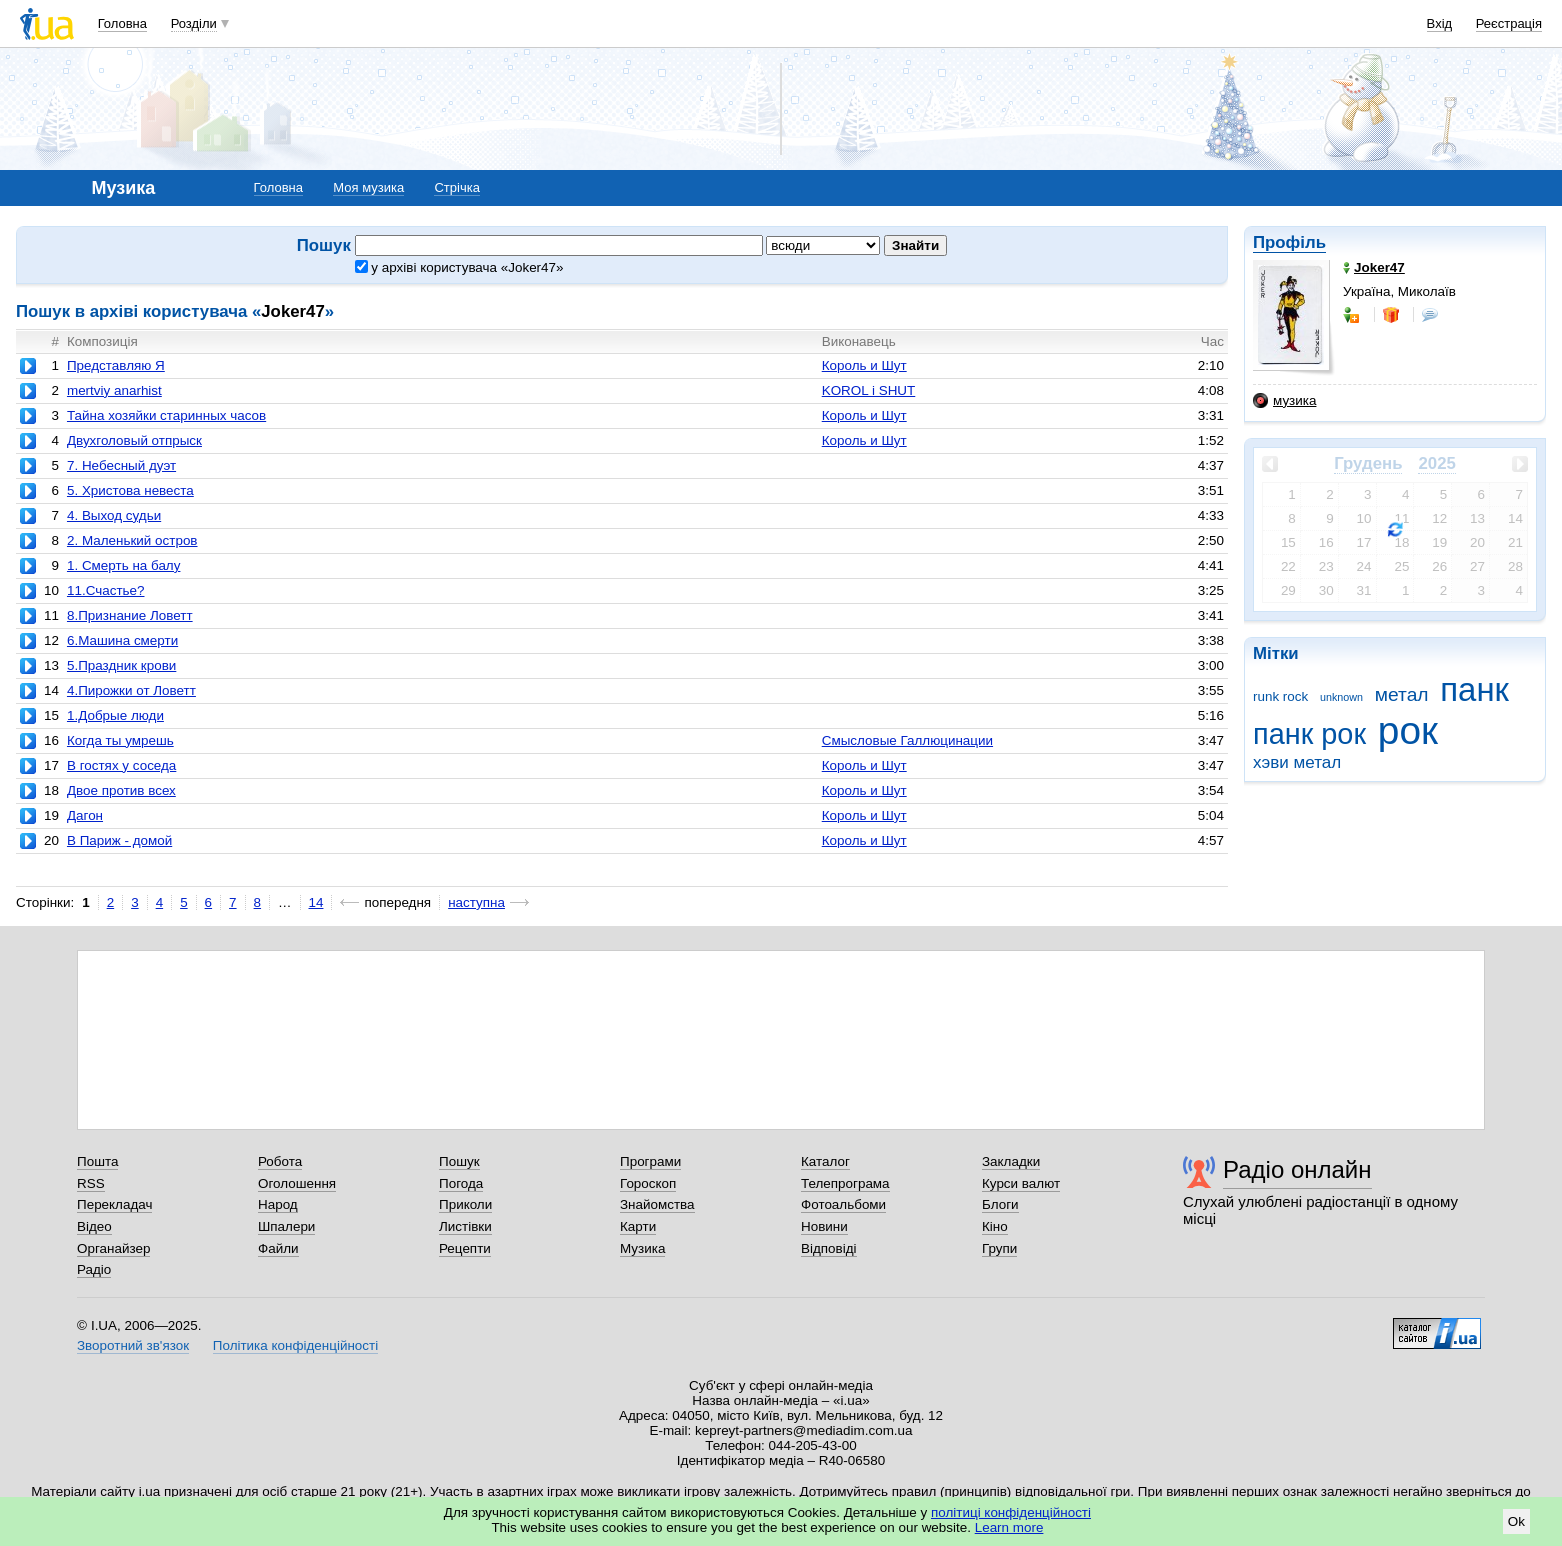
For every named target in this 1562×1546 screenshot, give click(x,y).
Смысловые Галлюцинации (907, 740)
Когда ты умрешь (120, 740)
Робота (280, 1161)
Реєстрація (1509, 23)
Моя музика (368, 187)
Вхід (1440, 23)
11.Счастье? (106, 590)
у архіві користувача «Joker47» (459, 267)
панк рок (1309, 734)
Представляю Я (116, 365)
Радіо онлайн (1297, 1169)
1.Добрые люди (115, 715)
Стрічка (456, 187)
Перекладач (114, 1204)
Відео (94, 1226)
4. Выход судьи (114, 515)
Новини (824, 1226)
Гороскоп (648, 1183)
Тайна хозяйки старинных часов (166, 415)
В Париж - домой (119, 840)
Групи (999, 1248)
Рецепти (465, 1248)
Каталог (825, 1161)
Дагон (85, 815)
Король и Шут (864, 365)
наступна (476, 902)
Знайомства (657, 1204)
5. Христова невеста (130, 490)
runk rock (1280, 696)
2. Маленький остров (132, 540)
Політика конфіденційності (295, 1345)
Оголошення (297, 1183)
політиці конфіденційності (1011, 1512)
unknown (1341, 697)
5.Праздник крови (121, 665)
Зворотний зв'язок (133, 1345)
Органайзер (113, 1248)
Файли (278, 1248)
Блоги (1000, 1204)
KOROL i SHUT (869, 390)
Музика (642, 1248)
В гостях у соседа (121, 765)
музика (1284, 401)
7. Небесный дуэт (121, 465)
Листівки (465, 1226)
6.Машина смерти (122, 640)
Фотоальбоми (843, 1204)
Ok (1516, 1521)
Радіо (94, 1269)
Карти (638, 1226)
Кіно (995, 1226)
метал (1402, 694)
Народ (278, 1204)
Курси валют (1021, 1183)
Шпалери (286, 1226)
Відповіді (829, 1248)
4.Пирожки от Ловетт (131, 690)
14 (316, 902)
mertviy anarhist (114, 390)
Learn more (1009, 1527)
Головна (122, 23)
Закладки (1011, 1161)
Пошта (97, 1161)
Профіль (1289, 242)
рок (1408, 730)
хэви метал (1297, 762)
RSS (91, 1183)
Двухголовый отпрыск (134, 440)
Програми (650, 1161)
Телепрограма (845, 1183)
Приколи (465, 1204)
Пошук (459, 1161)
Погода (461, 1183)
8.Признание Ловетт (130, 615)
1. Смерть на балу (123, 565)
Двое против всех (121, 790)
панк (1474, 689)
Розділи (194, 23)
